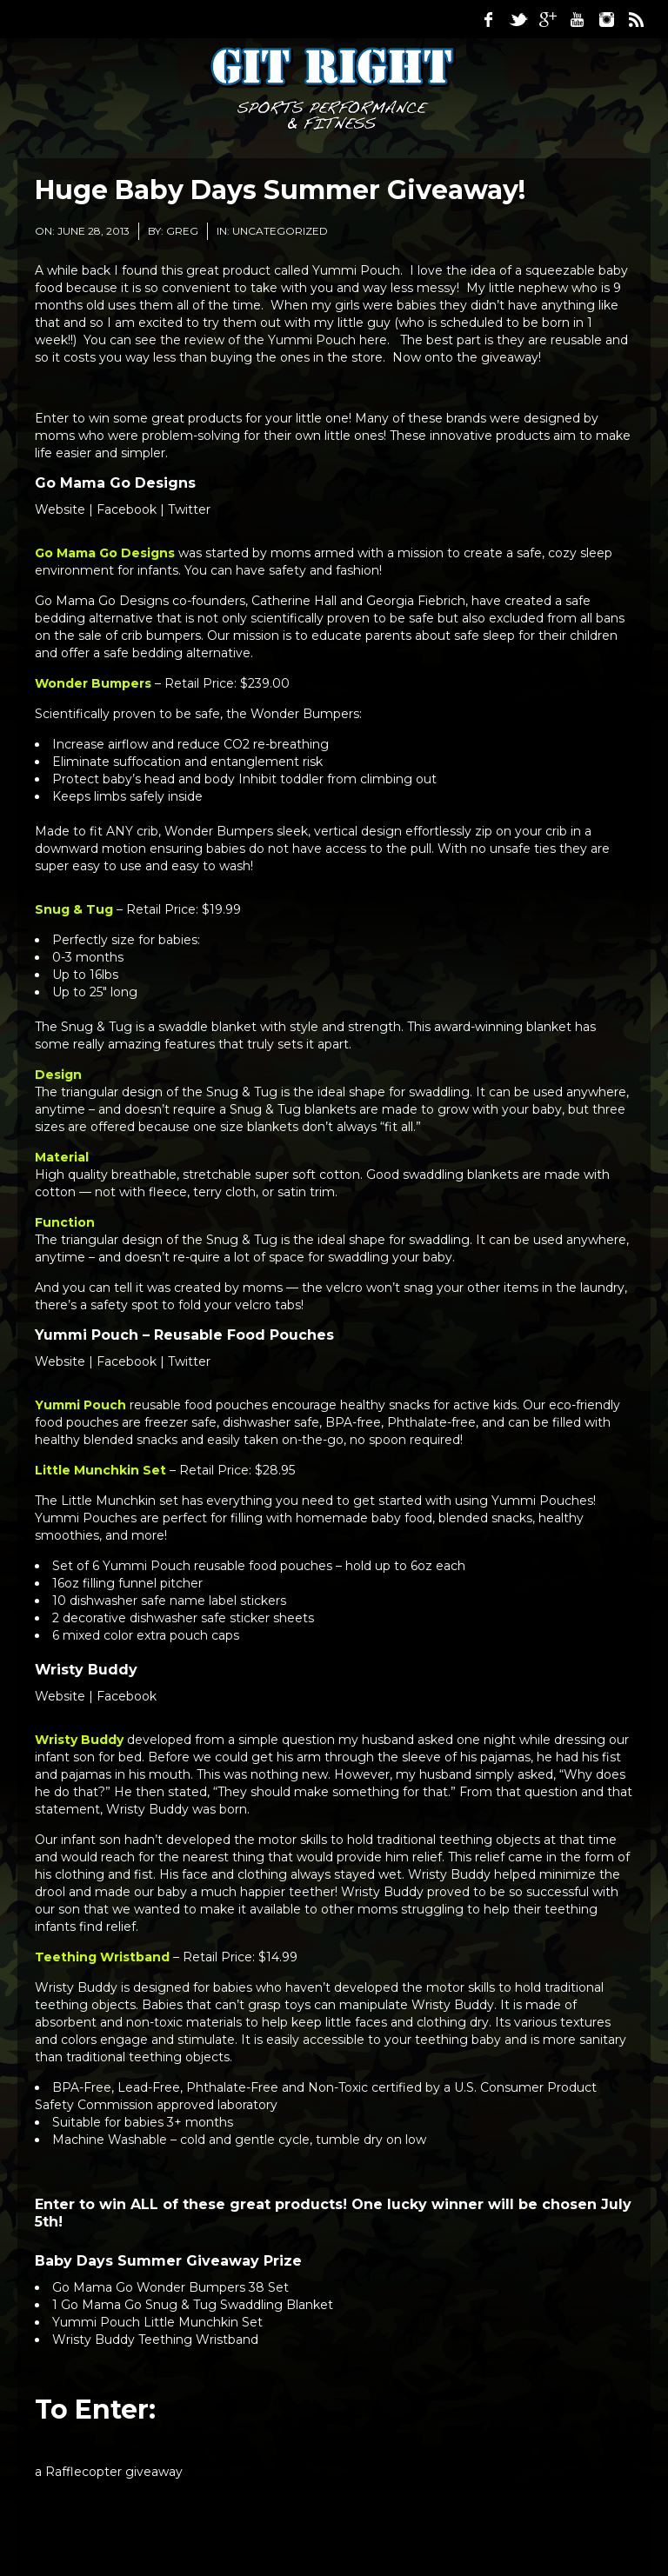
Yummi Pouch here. (330, 340)
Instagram (606, 19)
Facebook (488, 19)
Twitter (517, 19)
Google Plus (547, 19)
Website (60, 509)
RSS (636, 19)
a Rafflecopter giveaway (109, 2471)
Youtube (576, 19)
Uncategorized (280, 230)
